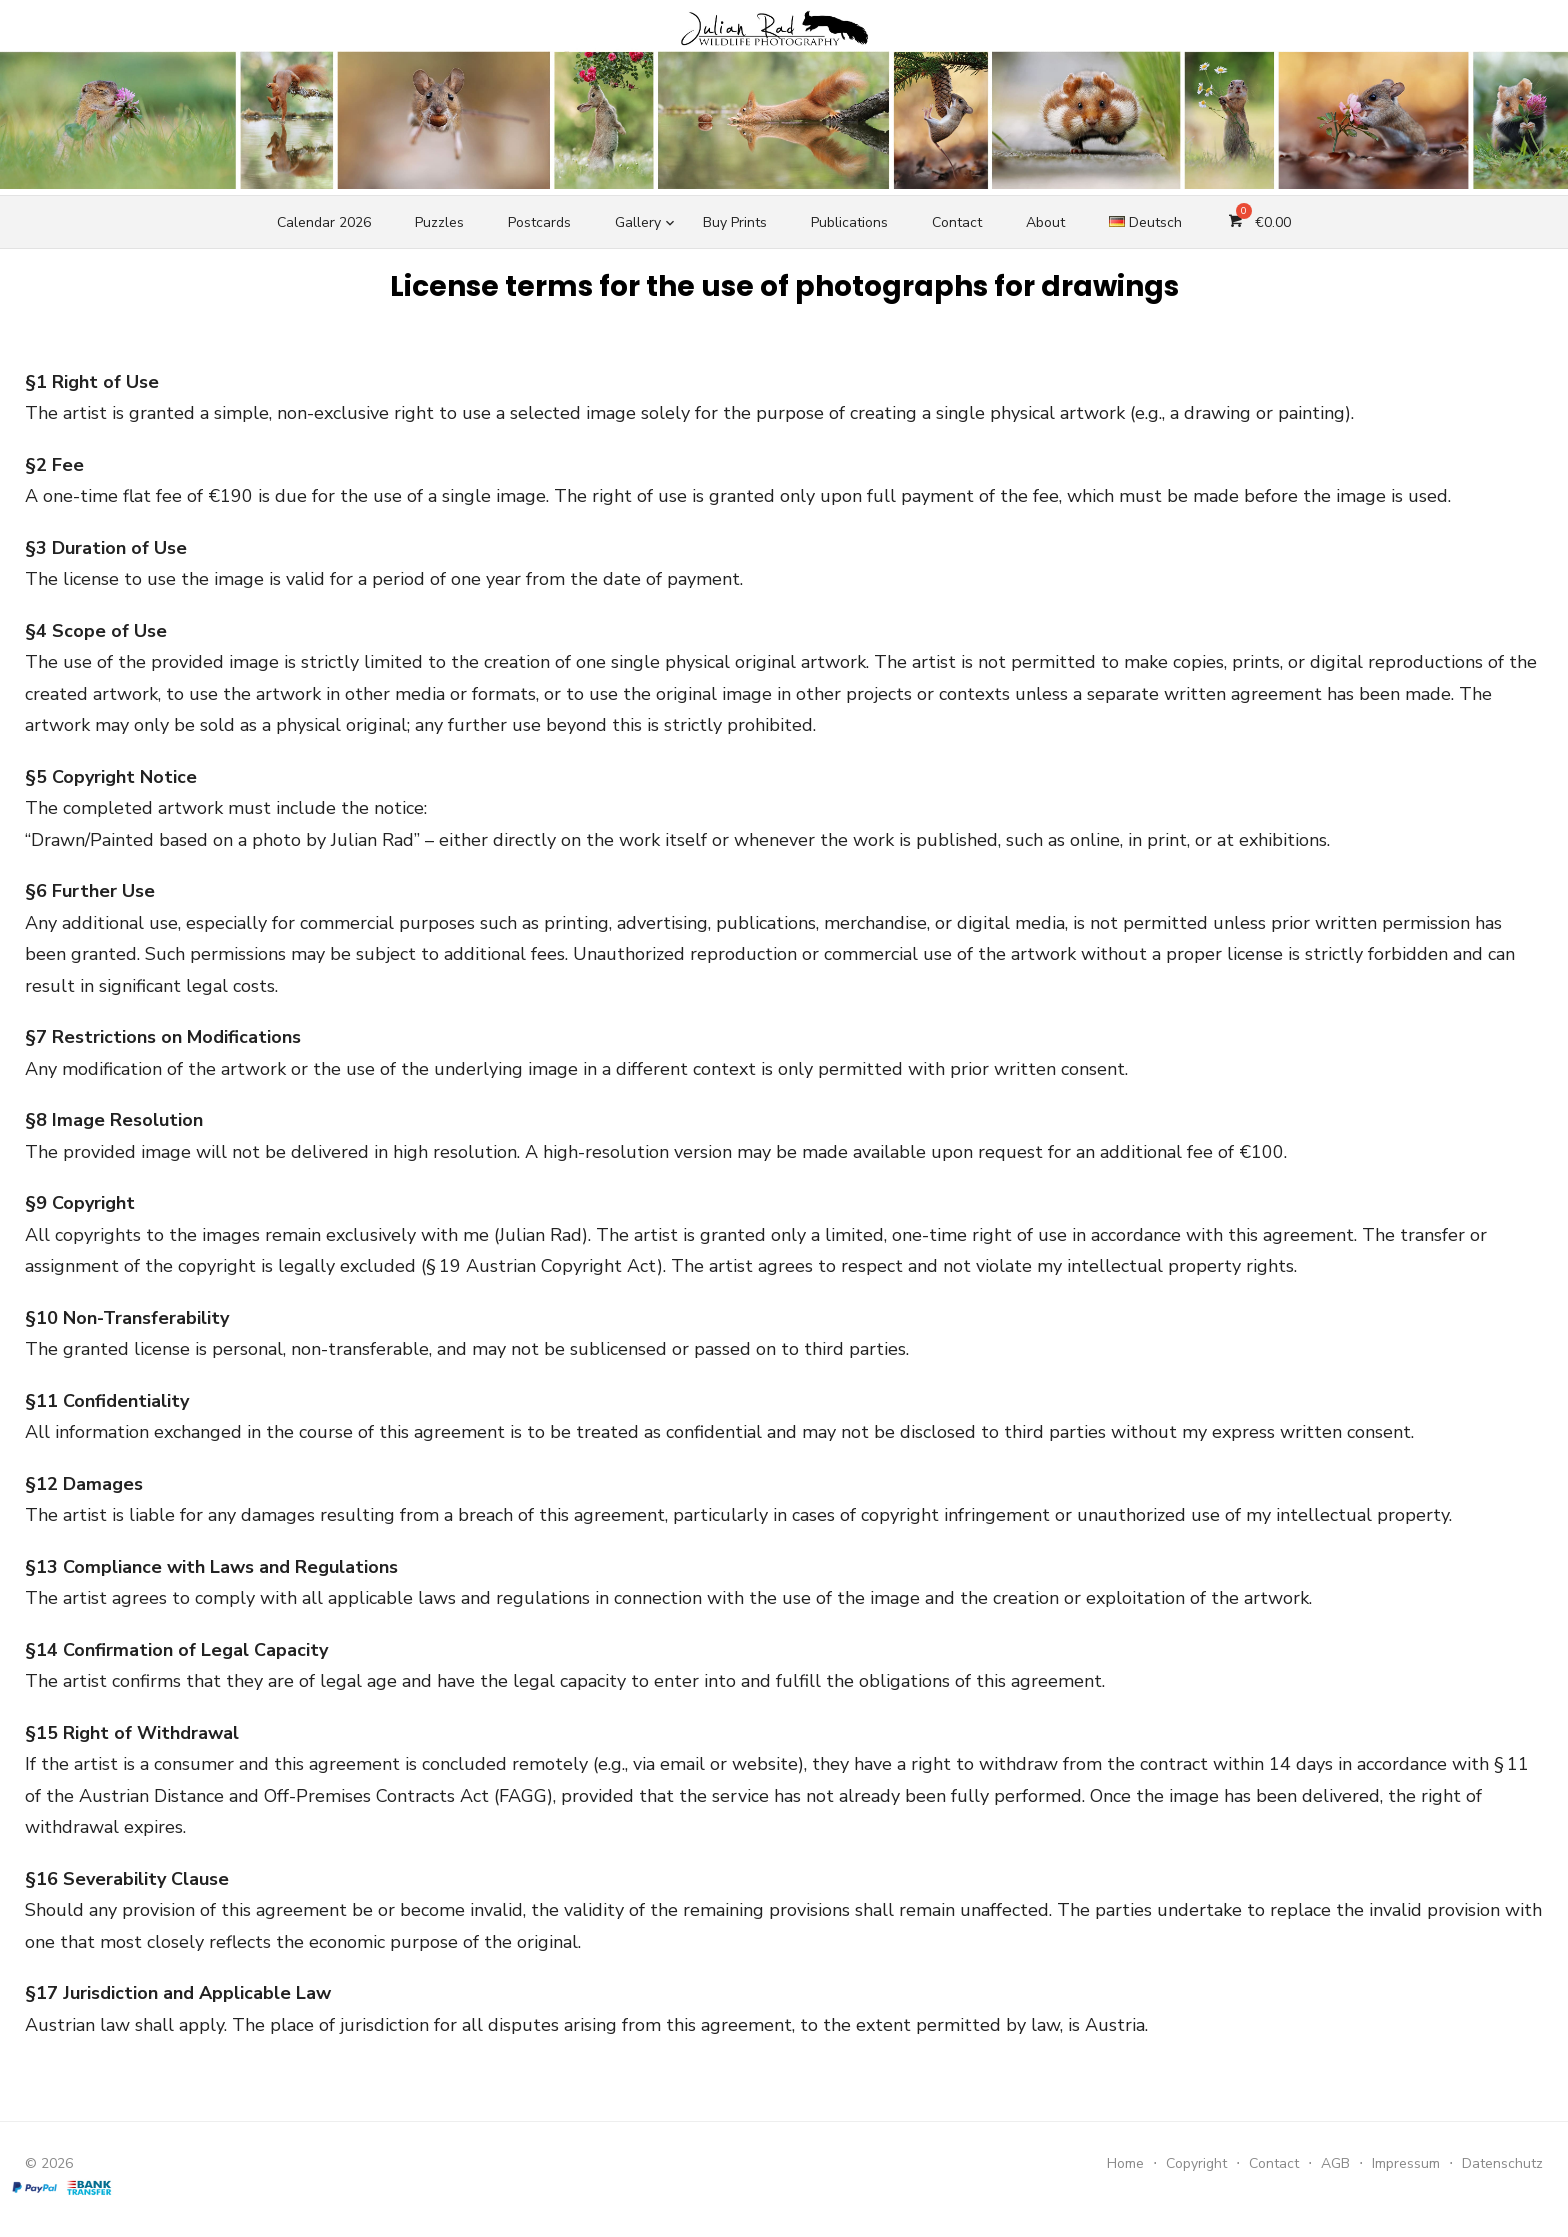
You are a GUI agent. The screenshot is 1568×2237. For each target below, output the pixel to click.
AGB (1335, 2163)
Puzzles (439, 222)
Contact (957, 222)
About (1045, 222)
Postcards (539, 222)
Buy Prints (735, 222)
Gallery (638, 222)
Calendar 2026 (324, 222)
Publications (849, 222)
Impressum (1406, 2163)
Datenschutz (1502, 2163)
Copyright (1196, 2163)
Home (1125, 2163)
